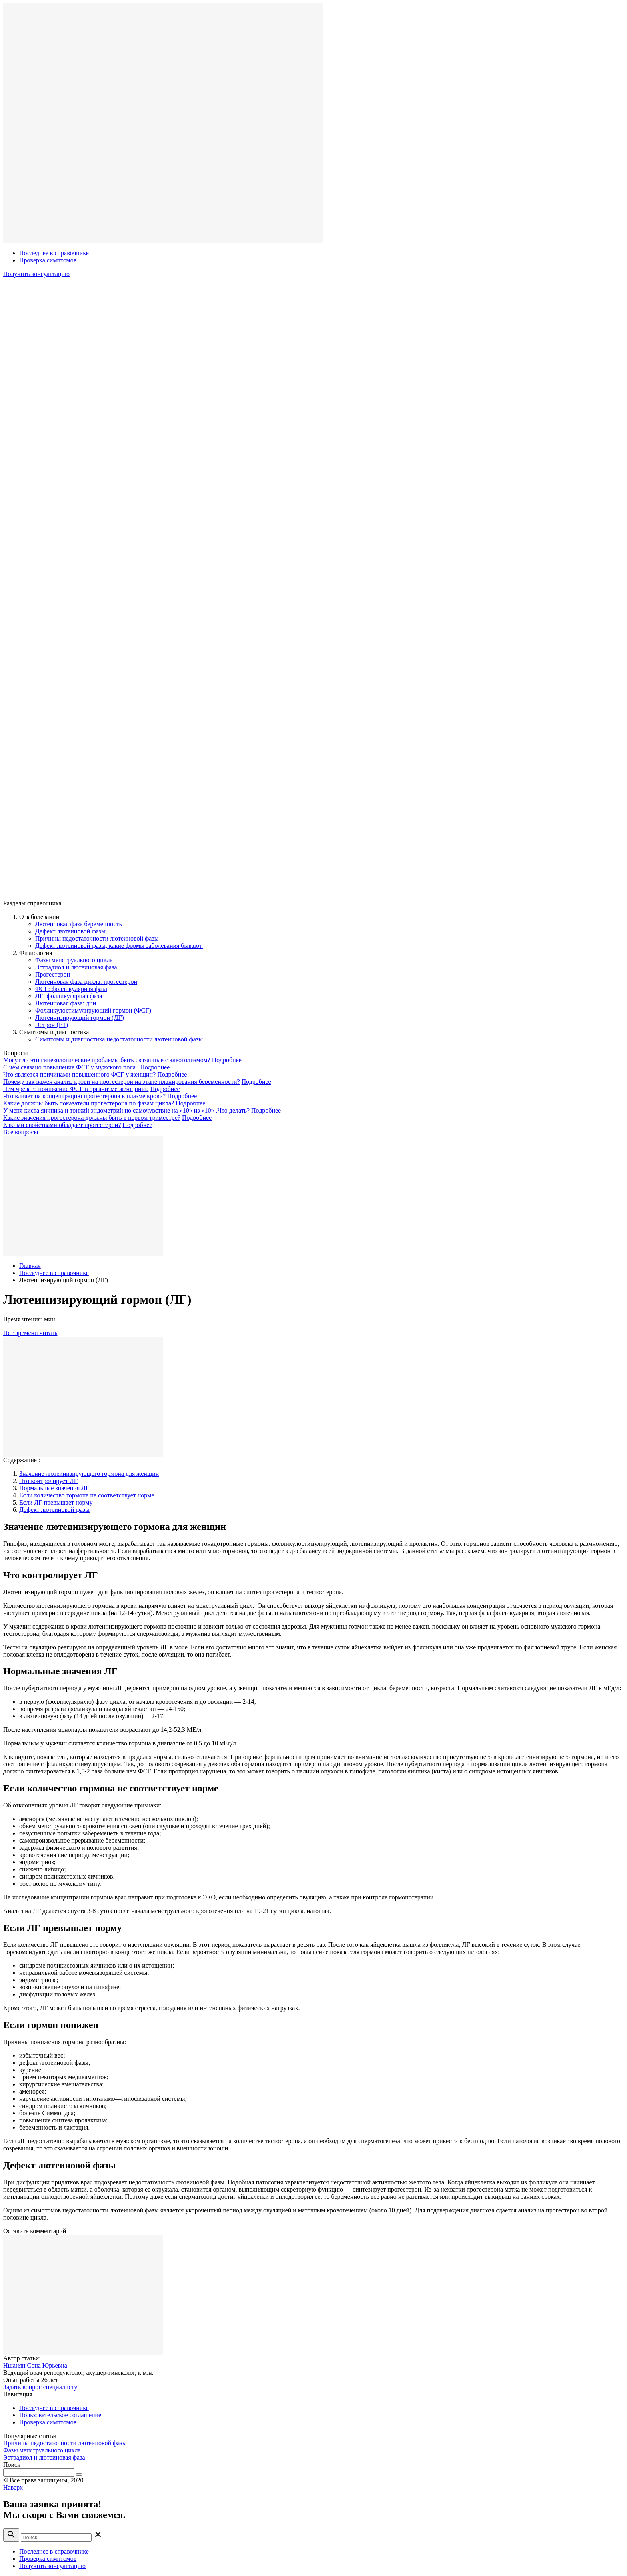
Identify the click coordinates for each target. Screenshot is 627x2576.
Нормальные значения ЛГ (54, 1488)
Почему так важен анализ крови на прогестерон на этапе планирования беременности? (121, 1081)
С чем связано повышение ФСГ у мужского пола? (70, 1067)
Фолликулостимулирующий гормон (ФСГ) (93, 1010)
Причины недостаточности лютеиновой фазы (97, 938)
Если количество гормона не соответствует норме (86, 1495)
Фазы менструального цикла (74, 960)
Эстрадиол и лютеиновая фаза (76, 967)
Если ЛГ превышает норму (55, 1502)
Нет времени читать (30, 1332)
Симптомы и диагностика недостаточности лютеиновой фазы (119, 1039)
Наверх (13, 2487)
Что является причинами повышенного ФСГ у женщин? (79, 1074)
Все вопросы (20, 1132)
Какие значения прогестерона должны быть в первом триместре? (91, 1117)
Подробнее (227, 1060)
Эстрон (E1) (51, 1024)
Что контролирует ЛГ (48, 1480)
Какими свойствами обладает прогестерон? (62, 1124)
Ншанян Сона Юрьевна (35, 2365)
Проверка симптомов (47, 260)
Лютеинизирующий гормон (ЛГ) (79, 1017)
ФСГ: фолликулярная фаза (71, 988)
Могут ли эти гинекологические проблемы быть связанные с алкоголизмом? (106, 1060)
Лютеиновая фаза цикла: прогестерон (86, 981)
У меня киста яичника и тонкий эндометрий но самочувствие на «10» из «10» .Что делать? (126, 1110)
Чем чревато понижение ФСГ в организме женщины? (75, 1088)
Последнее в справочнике (54, 253)
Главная (30, 1265)
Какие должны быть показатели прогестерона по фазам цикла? (88, 1103)
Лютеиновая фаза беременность (78, 924)
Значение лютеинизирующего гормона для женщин (89, 1473)
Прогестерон (52, 974)
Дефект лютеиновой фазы (70, 931)
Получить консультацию (36, 273)
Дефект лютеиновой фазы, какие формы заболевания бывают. (119, 945)
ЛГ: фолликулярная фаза (68, 996)
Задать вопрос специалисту (40, 2387)
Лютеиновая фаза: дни (65, 1003)
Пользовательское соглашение (60, 2415)
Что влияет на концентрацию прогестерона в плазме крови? (84, 1096)
